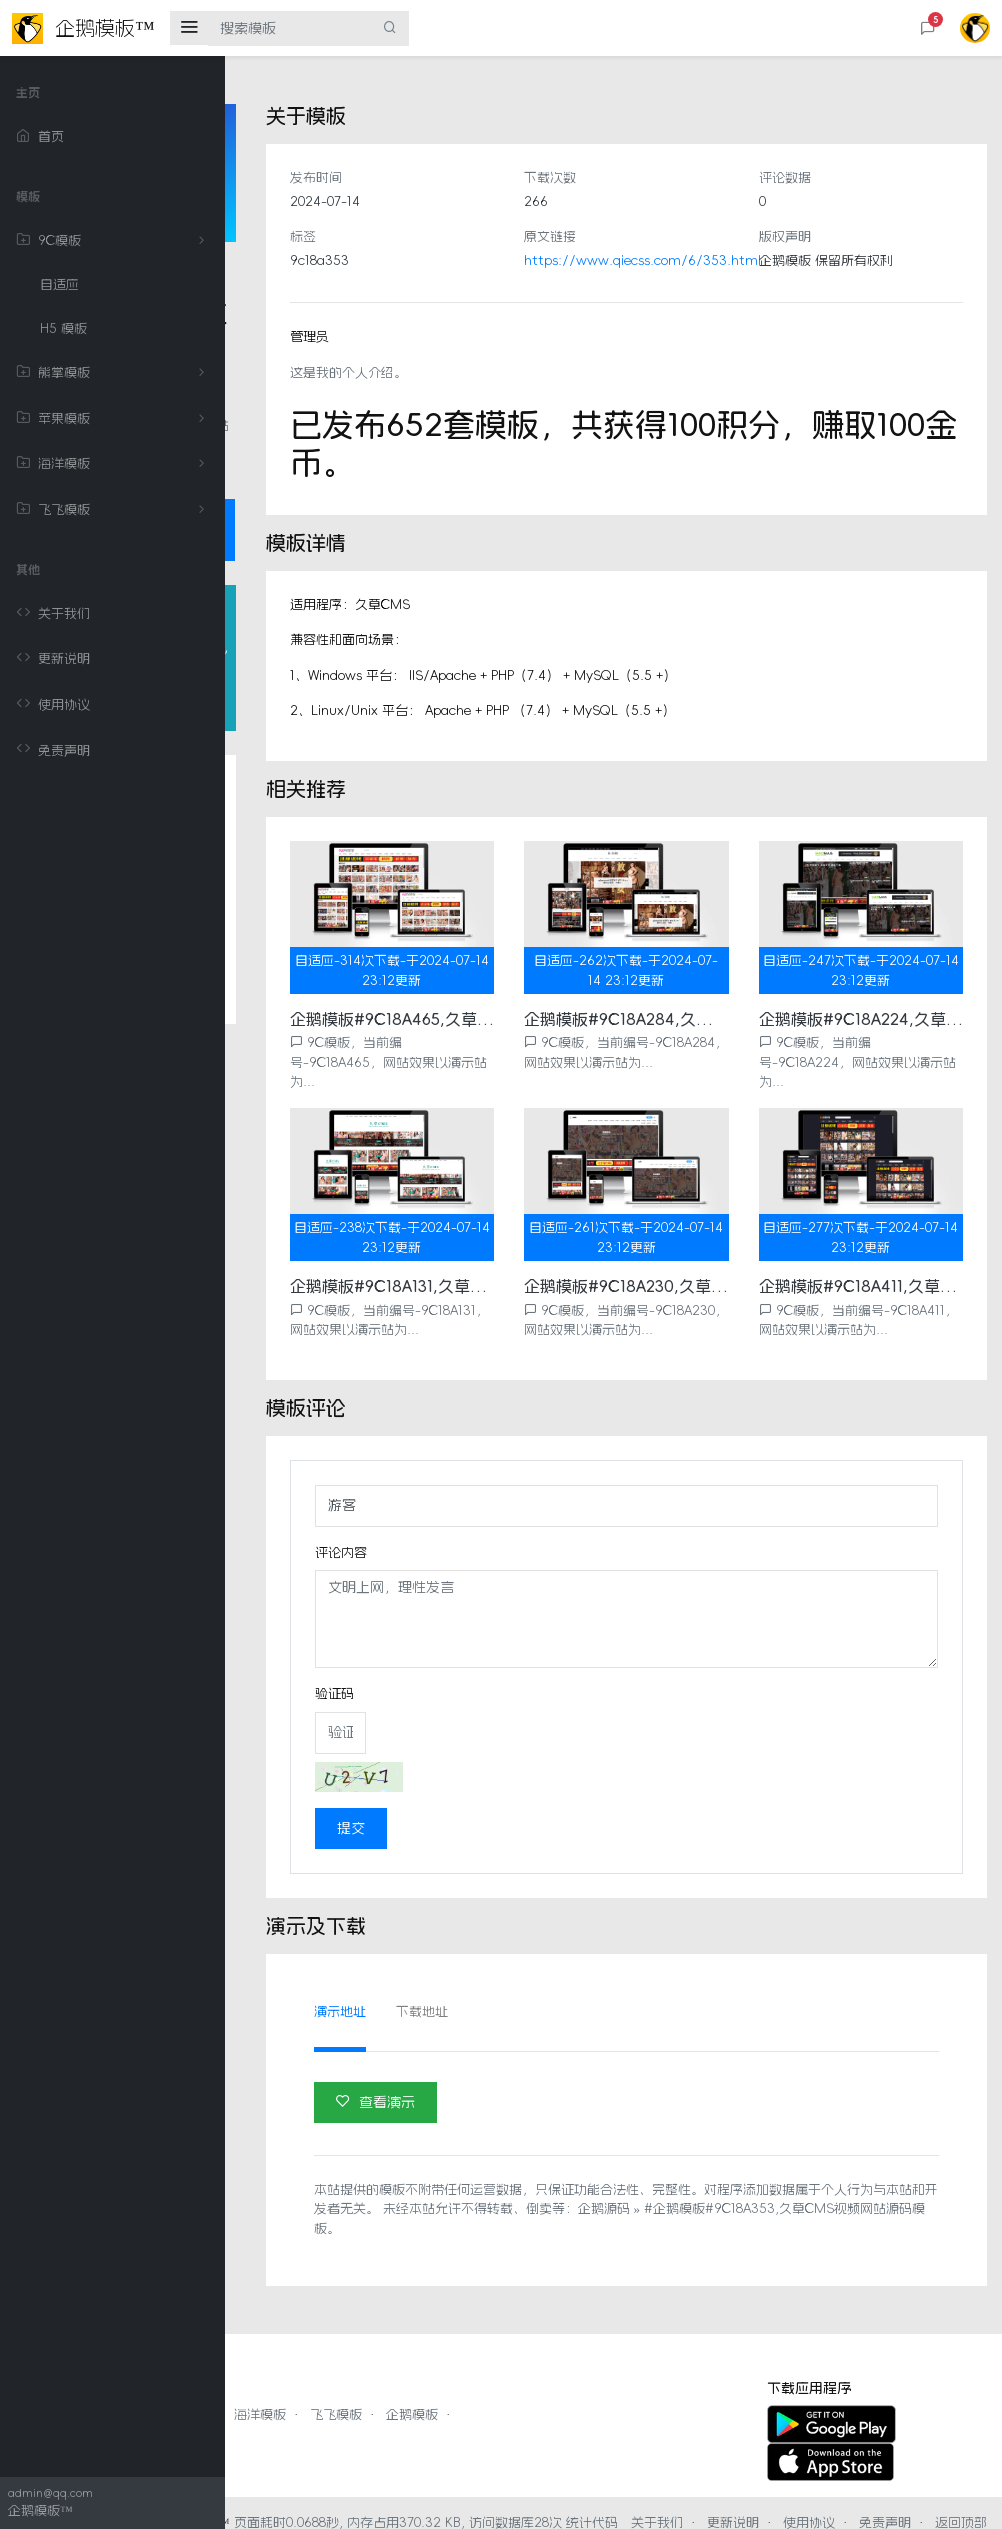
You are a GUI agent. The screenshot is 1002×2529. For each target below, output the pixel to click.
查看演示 (543, 2062)
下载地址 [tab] (590, 1972)
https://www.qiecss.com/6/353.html (755, 260)
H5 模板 (63, 328)
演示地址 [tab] (508, 1972)
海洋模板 (114, 464)
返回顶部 (773, 2502)
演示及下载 (311, 1137)
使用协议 (53, 705)
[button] (928, 28)
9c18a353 (487, 260)
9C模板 (114, 241)
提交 (519, 1789)
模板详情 (304, 979)
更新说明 (53, 659)
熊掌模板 (114, 373)
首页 (40, 137)
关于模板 (304, 940)
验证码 (502, 1654)
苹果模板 (114, 419)
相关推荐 (304, 1058)
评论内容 (509, 1513)
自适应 (59, 284)
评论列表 (304, 1098)
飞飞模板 (114, 510)
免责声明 (53, 750)
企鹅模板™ (422, 2483)
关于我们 (53, 614)
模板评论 (304, 1019)
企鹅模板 (637, 2375)
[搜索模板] (290, 28)
